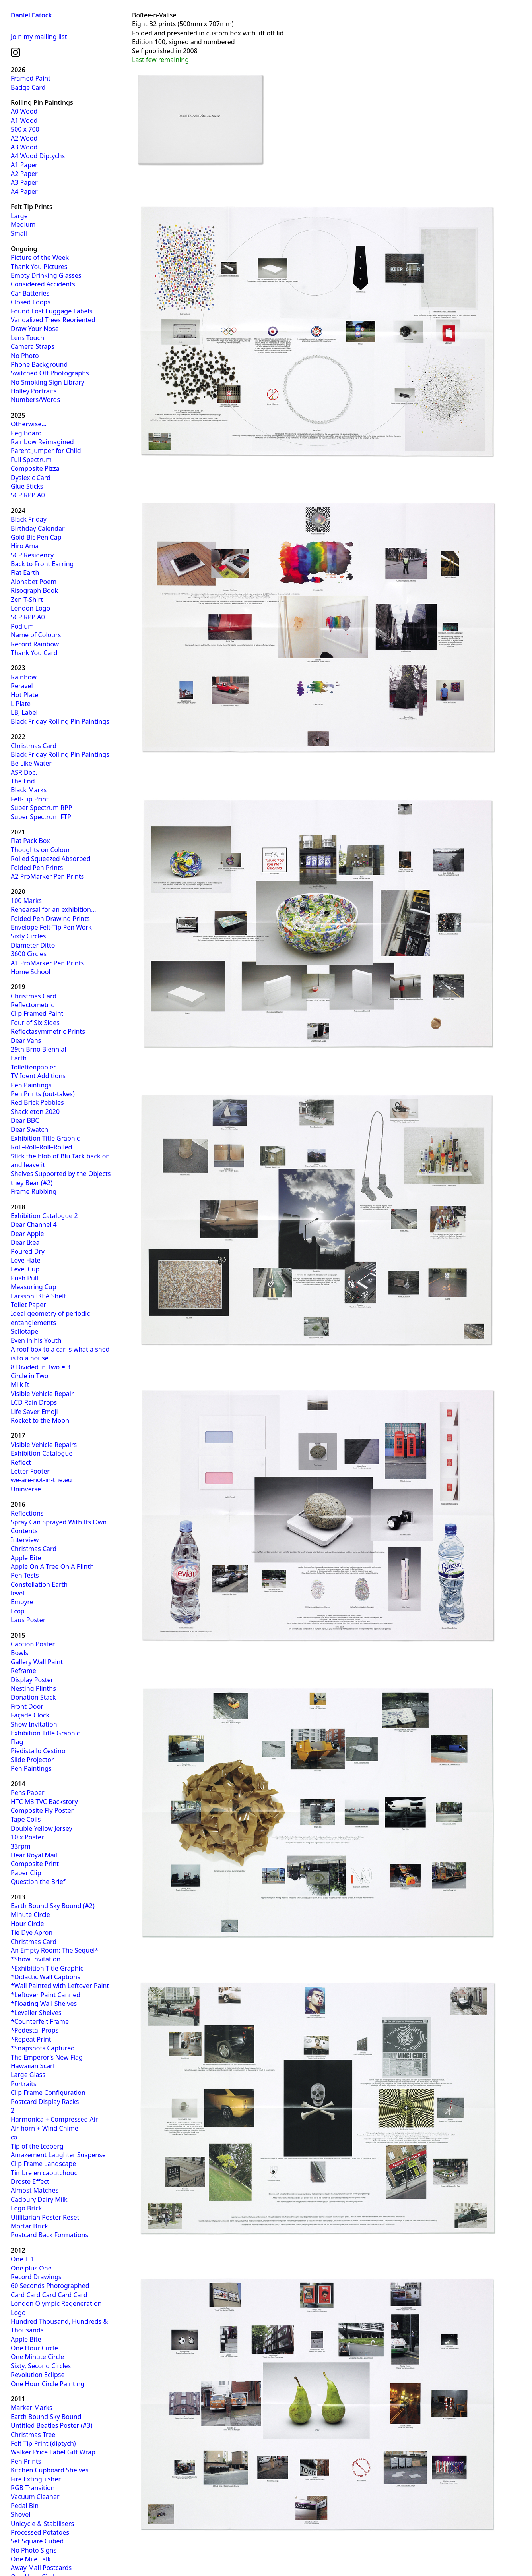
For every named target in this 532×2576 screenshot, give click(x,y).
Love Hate (26, 1260)
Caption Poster (33, 1644)
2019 (18, 986)
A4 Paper (24, 191)
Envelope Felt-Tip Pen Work (51, 927)
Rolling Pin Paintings (42, 102)
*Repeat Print (31, 2039)
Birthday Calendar (38, 528)
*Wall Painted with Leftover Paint (60, 1985)
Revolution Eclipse (37, 2374)
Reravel (22, 685)
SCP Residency (32, 555)
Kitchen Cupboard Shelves (50, 2470)
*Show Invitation (35, 1959)
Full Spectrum (31, 459)
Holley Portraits (33, 391)
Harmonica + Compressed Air (54, 2119)
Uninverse (26, 1489)
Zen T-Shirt (27, 599)
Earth (19, 1058)
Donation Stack (33, 1697)
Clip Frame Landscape (43, 2163)
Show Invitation (34, 1724)
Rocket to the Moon (40, 1420)
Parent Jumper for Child (46, 450)
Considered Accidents (43, 284)
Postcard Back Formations (49, 2234)
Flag (17, 1741)
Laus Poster (28, 1619)
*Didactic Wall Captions (45, 1977)
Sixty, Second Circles (41, 2365)
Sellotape (24, 1331)
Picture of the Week (40, 257)
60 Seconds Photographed (50, 2285)
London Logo (30, 608)
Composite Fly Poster (42, 1810)
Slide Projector (32, 1759)
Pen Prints (26, 2461)
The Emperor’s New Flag (47, 2057)
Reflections (27, 1513)
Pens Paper (28, 1792)
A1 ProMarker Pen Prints (47, 963)
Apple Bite (26, 1557)
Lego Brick (26, 2208)
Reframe (23, 1670)
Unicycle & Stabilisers (42, 2523)
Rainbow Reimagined (42, 441)
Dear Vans (26, 1040)
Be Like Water (31, 763)
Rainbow (24, 677)
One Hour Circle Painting (48, 2383)
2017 (18, 1435)
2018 (18, 1207)
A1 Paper (24, 165)
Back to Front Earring (42, 563)
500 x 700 (25, 129)
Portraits (24, 2083)
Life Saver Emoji (34, 1411)
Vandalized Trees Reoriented (53, 319)
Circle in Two (30, 1375)
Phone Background (39, 364)
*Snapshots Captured (43, 2048)
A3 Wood (24, 147)
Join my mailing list (39, 36)
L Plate (21, 703)
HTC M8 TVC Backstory (44, 1801)
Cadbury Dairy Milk (39, 2199)
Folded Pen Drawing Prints (50, 918)
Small (19, 233)
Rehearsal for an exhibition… (53, 909)
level (17, 1593)
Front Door (27, 1706)
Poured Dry (28, 1251)
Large (19, 215)
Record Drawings (36, 2276)
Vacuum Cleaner (35, 2496)
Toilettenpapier (33, 1067)
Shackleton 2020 (35, 1111)
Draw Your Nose (35, 328)
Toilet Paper (28, 1304)
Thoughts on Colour (40, 849)
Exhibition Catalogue (41, 1453)
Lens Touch (27, 337)
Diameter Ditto (33, 945)
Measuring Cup (33, 1286)
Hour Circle (27, 1923)
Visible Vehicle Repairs (44, 1444)
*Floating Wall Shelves (44, 2003)
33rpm (21, 1846)
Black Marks (29, 789)
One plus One (31, 2268)
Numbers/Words (35, 399)
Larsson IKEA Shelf (38, 1296)
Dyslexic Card (30, 477)
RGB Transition (33, 2487)
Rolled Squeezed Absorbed (51, 858)
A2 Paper (24, 173)
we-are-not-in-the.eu (41, 1480)
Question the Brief (38, 1881)
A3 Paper (24, 182)
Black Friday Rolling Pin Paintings (60, 721)
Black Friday (29, 519)
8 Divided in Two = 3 (40, 1367)
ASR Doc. (24, 772)
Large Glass (28, 2074)
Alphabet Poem (33, 581)
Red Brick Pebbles (37, 1102)
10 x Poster (27, 1837)
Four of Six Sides (35, 1022)
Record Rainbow (35, 644)
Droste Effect (30, 2181)
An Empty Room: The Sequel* (54, 1950)
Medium (23, 224)
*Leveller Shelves (36, 2012)
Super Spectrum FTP (41, 816)
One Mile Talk (31, 2559)
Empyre (22, 1601)
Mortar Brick (29, 2226)
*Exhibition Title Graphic (47, 1968)
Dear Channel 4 (34, 1224)
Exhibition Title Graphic (45, 1138)
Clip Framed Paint (37, 1013)
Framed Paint (30, 78)
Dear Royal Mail (34, 1855)
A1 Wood (24, 120)
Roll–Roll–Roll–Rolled (41, 1147)
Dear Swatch (29, 1129)
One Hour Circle (34, 2348)
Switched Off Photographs (50, 373)
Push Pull (24, 1278)
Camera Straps (32, 346)
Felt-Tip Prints (31, 206)
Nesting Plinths (33, 1688)
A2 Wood (24, 138)
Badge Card (28, 87)
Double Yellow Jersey (41, 1828)
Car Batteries (30, 293)
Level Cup (25, 1269)
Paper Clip (26, 1872)
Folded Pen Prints (37, 867)
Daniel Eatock (31, 15)
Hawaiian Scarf (33, 2066)
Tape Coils (26, 1819)
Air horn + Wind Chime (44, 2128)
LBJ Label (24, 712)
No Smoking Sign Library (47, 382)
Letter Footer (30, 1471)
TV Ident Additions (38, 1075)
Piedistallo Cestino (38, 1750)
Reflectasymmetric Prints (48, 1031)
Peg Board (26, 433)
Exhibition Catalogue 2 (44, 1215)
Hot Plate (24, 694)
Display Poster (32, 1679)
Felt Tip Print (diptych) (43, 2443)
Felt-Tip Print (30, 799)
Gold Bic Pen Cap (36, 537)
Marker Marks (31, 2407)
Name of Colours (36, 634)
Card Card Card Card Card (49, 2294)
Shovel (20, 2514)
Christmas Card (33, 745)
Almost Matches (34, 2190)
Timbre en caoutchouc (44, 2172)
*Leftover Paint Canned (45, 1994)
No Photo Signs (33, 2550)
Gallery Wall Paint (37, 1661)
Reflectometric (32, 1004)
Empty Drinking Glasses (46, 275)
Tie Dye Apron (31, 1932)
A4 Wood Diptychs (38, 155)
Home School (30, 971)
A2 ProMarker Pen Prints (47, 876)
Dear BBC (25, 1120)
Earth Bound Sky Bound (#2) (53, 1905)
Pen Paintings (31, 1085)
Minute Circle (30, 1914)
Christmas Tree (33, 2434)
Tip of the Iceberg (37, 2146)
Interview (25, 1540)
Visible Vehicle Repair (42, 1393)
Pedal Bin (25, 2505)
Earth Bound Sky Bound (46, 2416)
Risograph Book (34, 590)
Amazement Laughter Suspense (58, 2155)
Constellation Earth (39, 1584)
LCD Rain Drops (34, 1402)
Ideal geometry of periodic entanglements (50, 1318)
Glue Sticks (27, 486)
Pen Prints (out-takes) (43, 1093)
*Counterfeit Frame (40, 2021)
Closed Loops (30, 302)
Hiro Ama (25, 546)
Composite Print (35, 1863)
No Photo (25, 355)
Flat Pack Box (30, 840)
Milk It (20, 1384)
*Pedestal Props (34, 2030)
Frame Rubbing (33, 1191)
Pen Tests (25, 1575)
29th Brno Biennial (38, 1049)
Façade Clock (30, 1715)
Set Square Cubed (37, 2541)
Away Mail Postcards (41, 2567)
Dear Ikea (25, 1242)
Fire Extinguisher (36, 2479)
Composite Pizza (35, 468)
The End (23, 781)
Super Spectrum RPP (41, 807)
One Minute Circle (37, 2356)
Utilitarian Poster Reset (45, 2217)
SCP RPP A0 (28, 495)
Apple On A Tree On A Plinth (52, 1566)
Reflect (21, 1462)
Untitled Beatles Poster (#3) (51, 2425)
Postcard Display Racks (45, 2101)
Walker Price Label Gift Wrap (53, 2452)
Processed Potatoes (40, 2532)
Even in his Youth (36, 1340)
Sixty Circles (28, 936)
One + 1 (22, 2259)
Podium (22, 626)
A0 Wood (24, 111)
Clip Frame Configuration (48, 2092)
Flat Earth (25, 572)
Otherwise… (29, 424)
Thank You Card (34, 652)
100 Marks (26, 900)
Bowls (19, 1652)
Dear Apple (27, 1233)
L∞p (18, 1611)
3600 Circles (29, 954)
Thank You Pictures (39, 266)
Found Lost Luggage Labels (51, 311)
